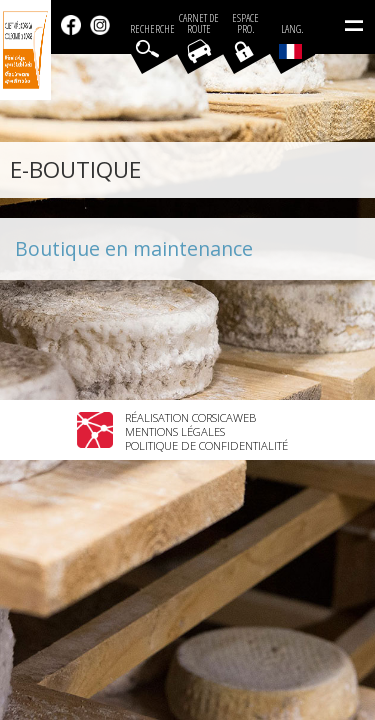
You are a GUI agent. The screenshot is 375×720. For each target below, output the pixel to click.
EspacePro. (245, 24)
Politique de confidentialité (206, 445)
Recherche (152, 29)
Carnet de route (199, 24)
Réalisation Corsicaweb (190, 417)
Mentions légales (175, 431)
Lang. (291, 41)
